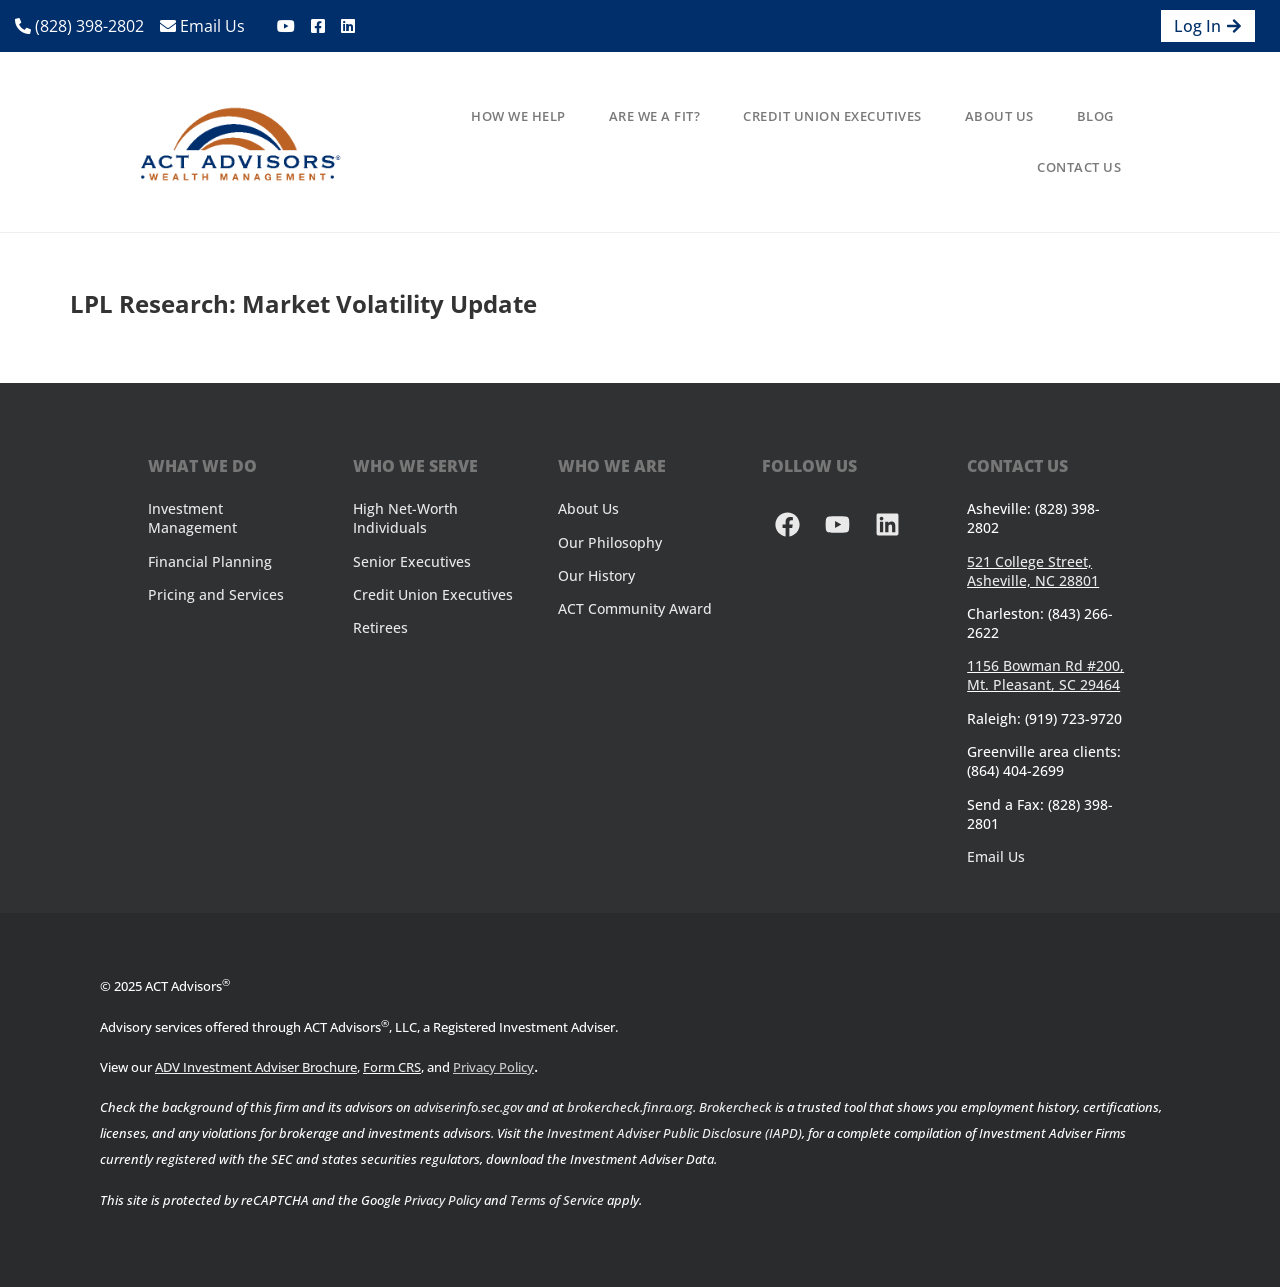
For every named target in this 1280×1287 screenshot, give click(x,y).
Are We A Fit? (655, 116)
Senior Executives (412, 561)
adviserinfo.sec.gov (468, 1107)
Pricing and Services (216, 594)
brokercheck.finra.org (630, 1107)
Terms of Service (557, 1200)
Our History (596, 575)
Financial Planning (210, 561)
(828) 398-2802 (79, 26)
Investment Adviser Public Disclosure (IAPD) (674, 1133)
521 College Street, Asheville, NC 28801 (1033, 571)
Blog (1095, 116)
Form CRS (392, 1067)
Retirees (380, 627)
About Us (999, 116)
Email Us (202, 26)
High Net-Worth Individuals (405, 518)
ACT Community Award (635, 608)
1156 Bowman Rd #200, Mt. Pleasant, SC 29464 (1045, 675)
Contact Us (1079, 167)
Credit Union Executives (832, 116)
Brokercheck (735, 1107)
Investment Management (192, 518)
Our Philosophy (610, 542)
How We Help (518, 116)
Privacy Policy (493, 1067)
